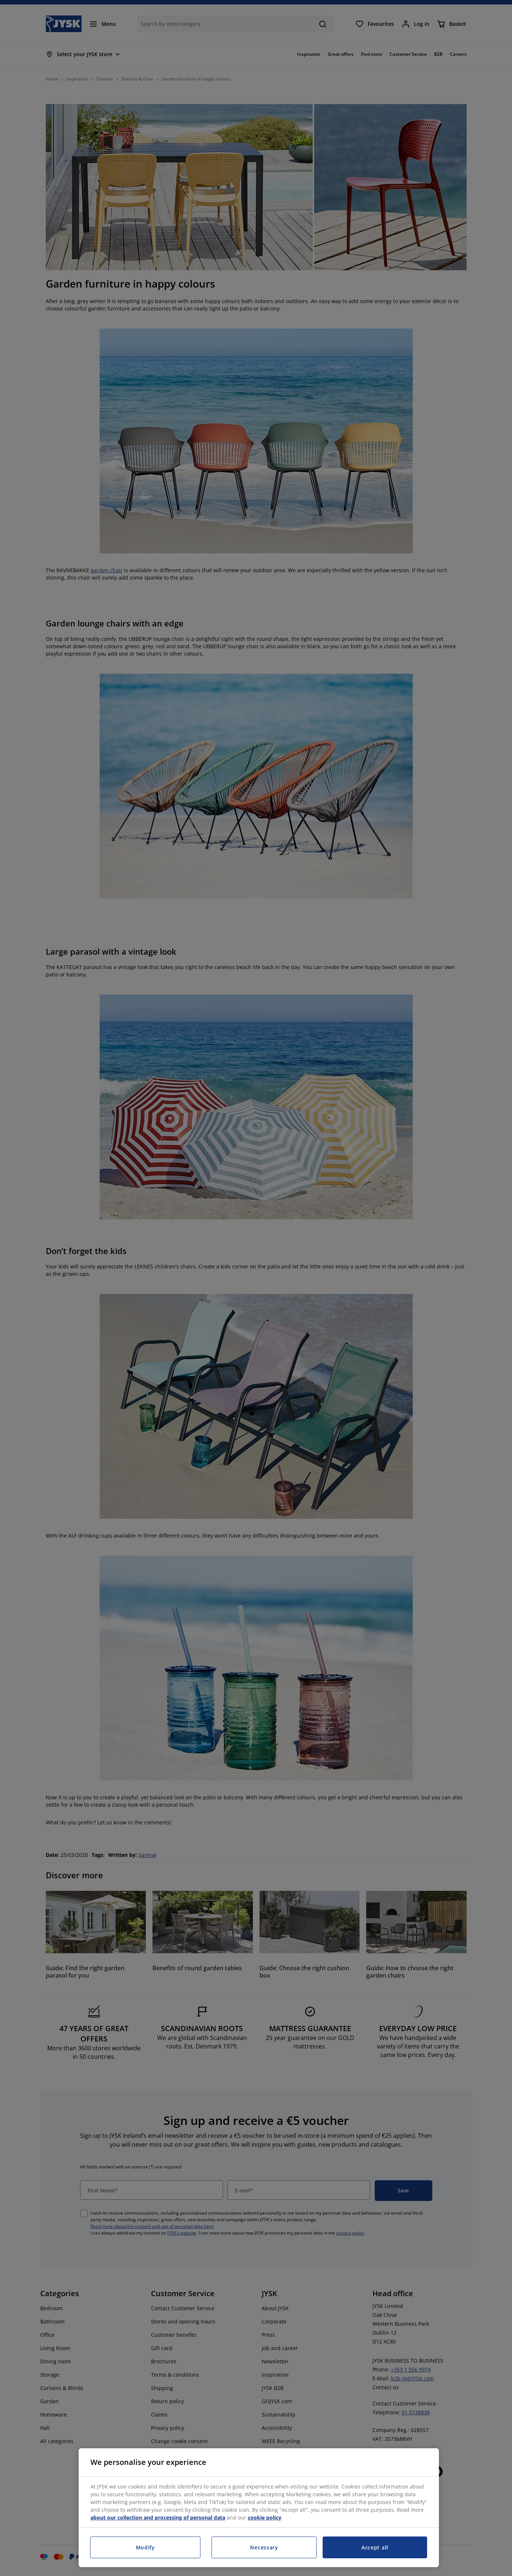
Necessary (264, 2547)
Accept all (374, 2547)
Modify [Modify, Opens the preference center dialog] (145, 2547)
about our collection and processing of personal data (157, 2517)
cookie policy (264, 2517)
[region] (259, 2507)
